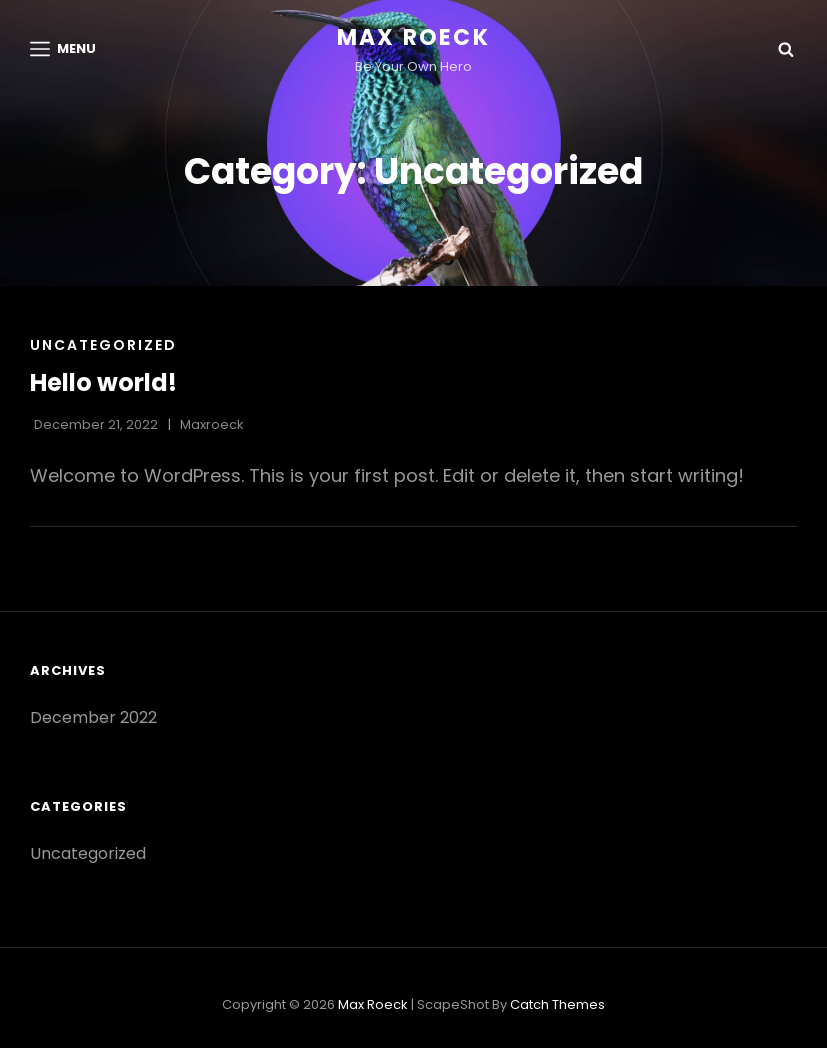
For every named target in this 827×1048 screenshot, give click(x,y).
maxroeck (212, 424)
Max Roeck (413, 37)
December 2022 (93, 717)
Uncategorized (103, 345)
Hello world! (103, 382)
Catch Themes (557, 1004)
